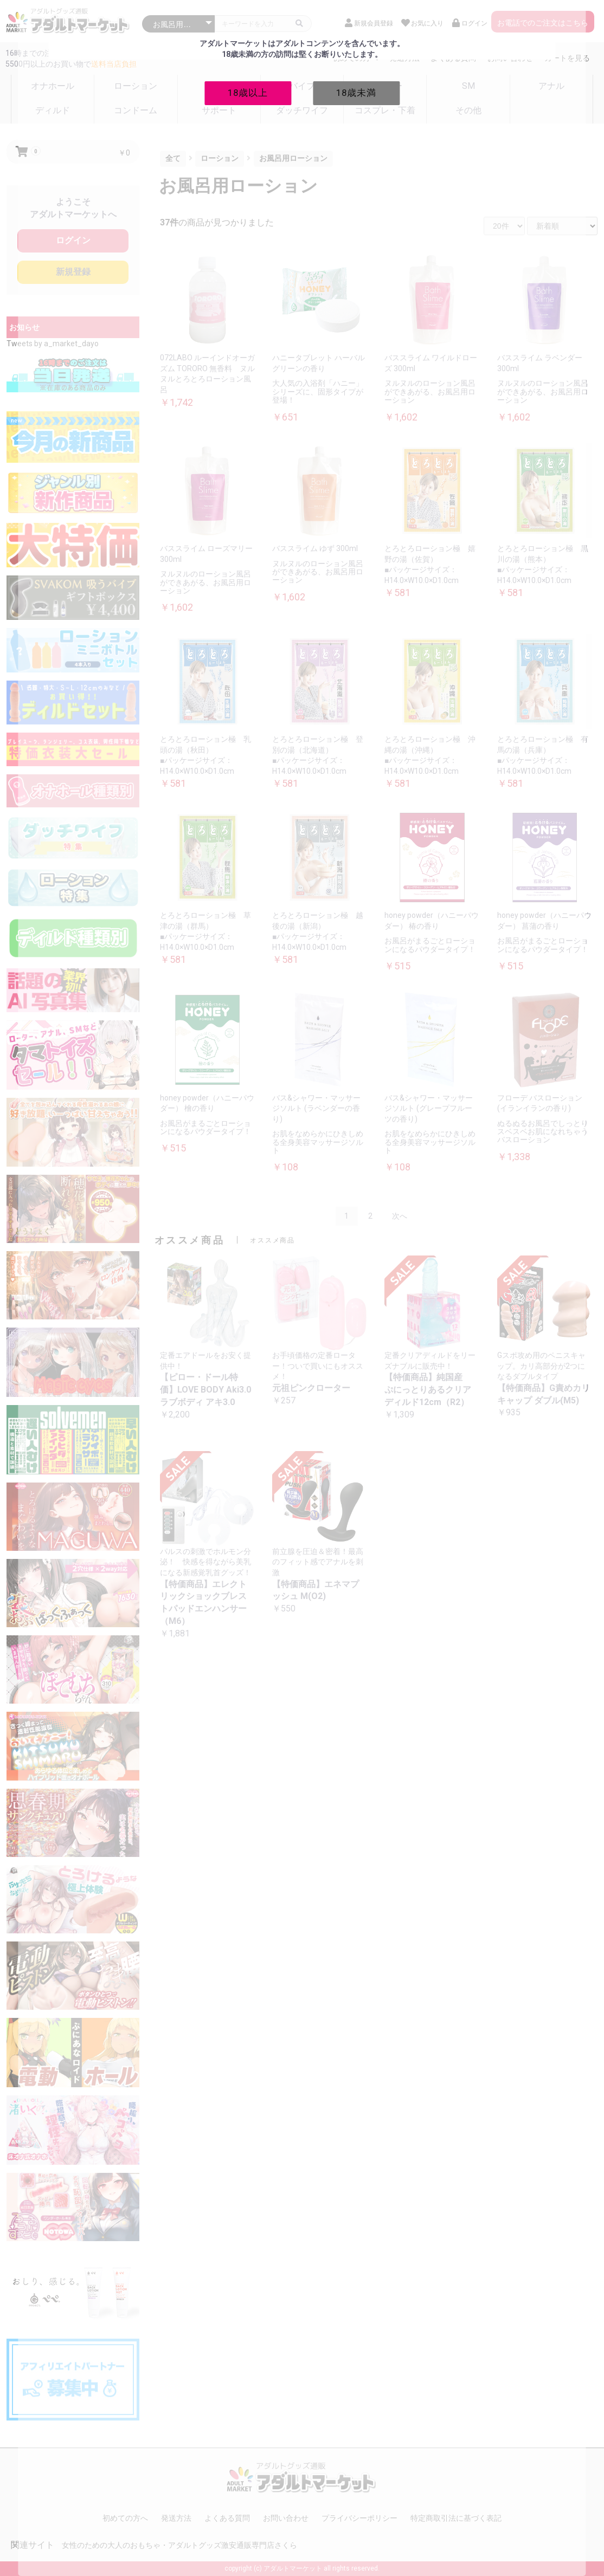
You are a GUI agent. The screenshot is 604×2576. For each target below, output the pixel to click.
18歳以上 (248, 92)
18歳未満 (356, 92)
